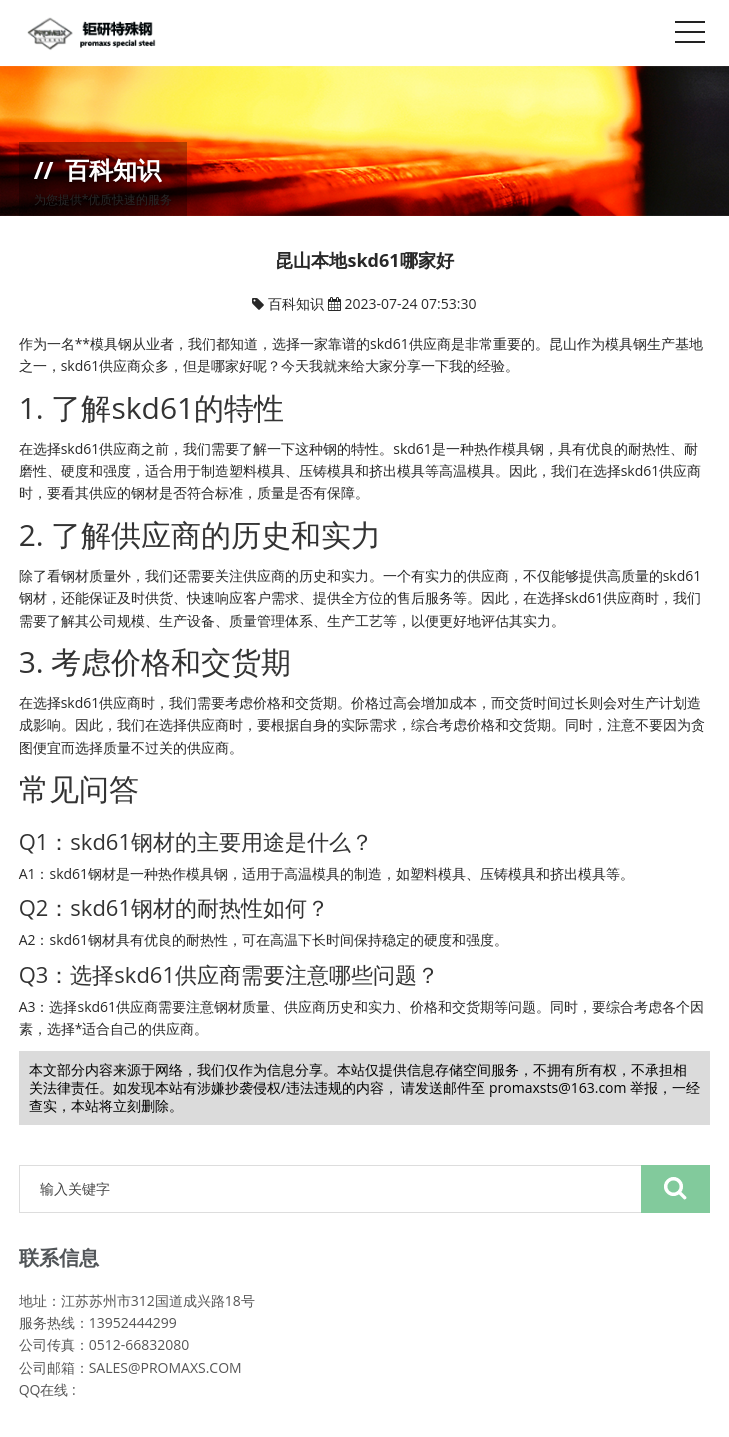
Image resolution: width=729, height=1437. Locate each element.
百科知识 (298, 303)
